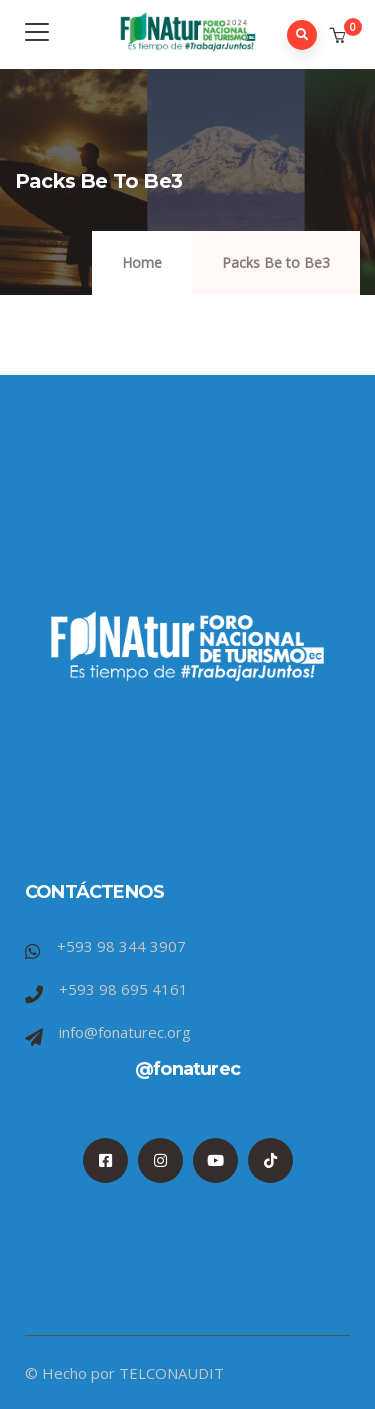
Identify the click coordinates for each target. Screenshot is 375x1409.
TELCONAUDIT (171, 1373)
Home (142, 262)
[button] (339, 36)
